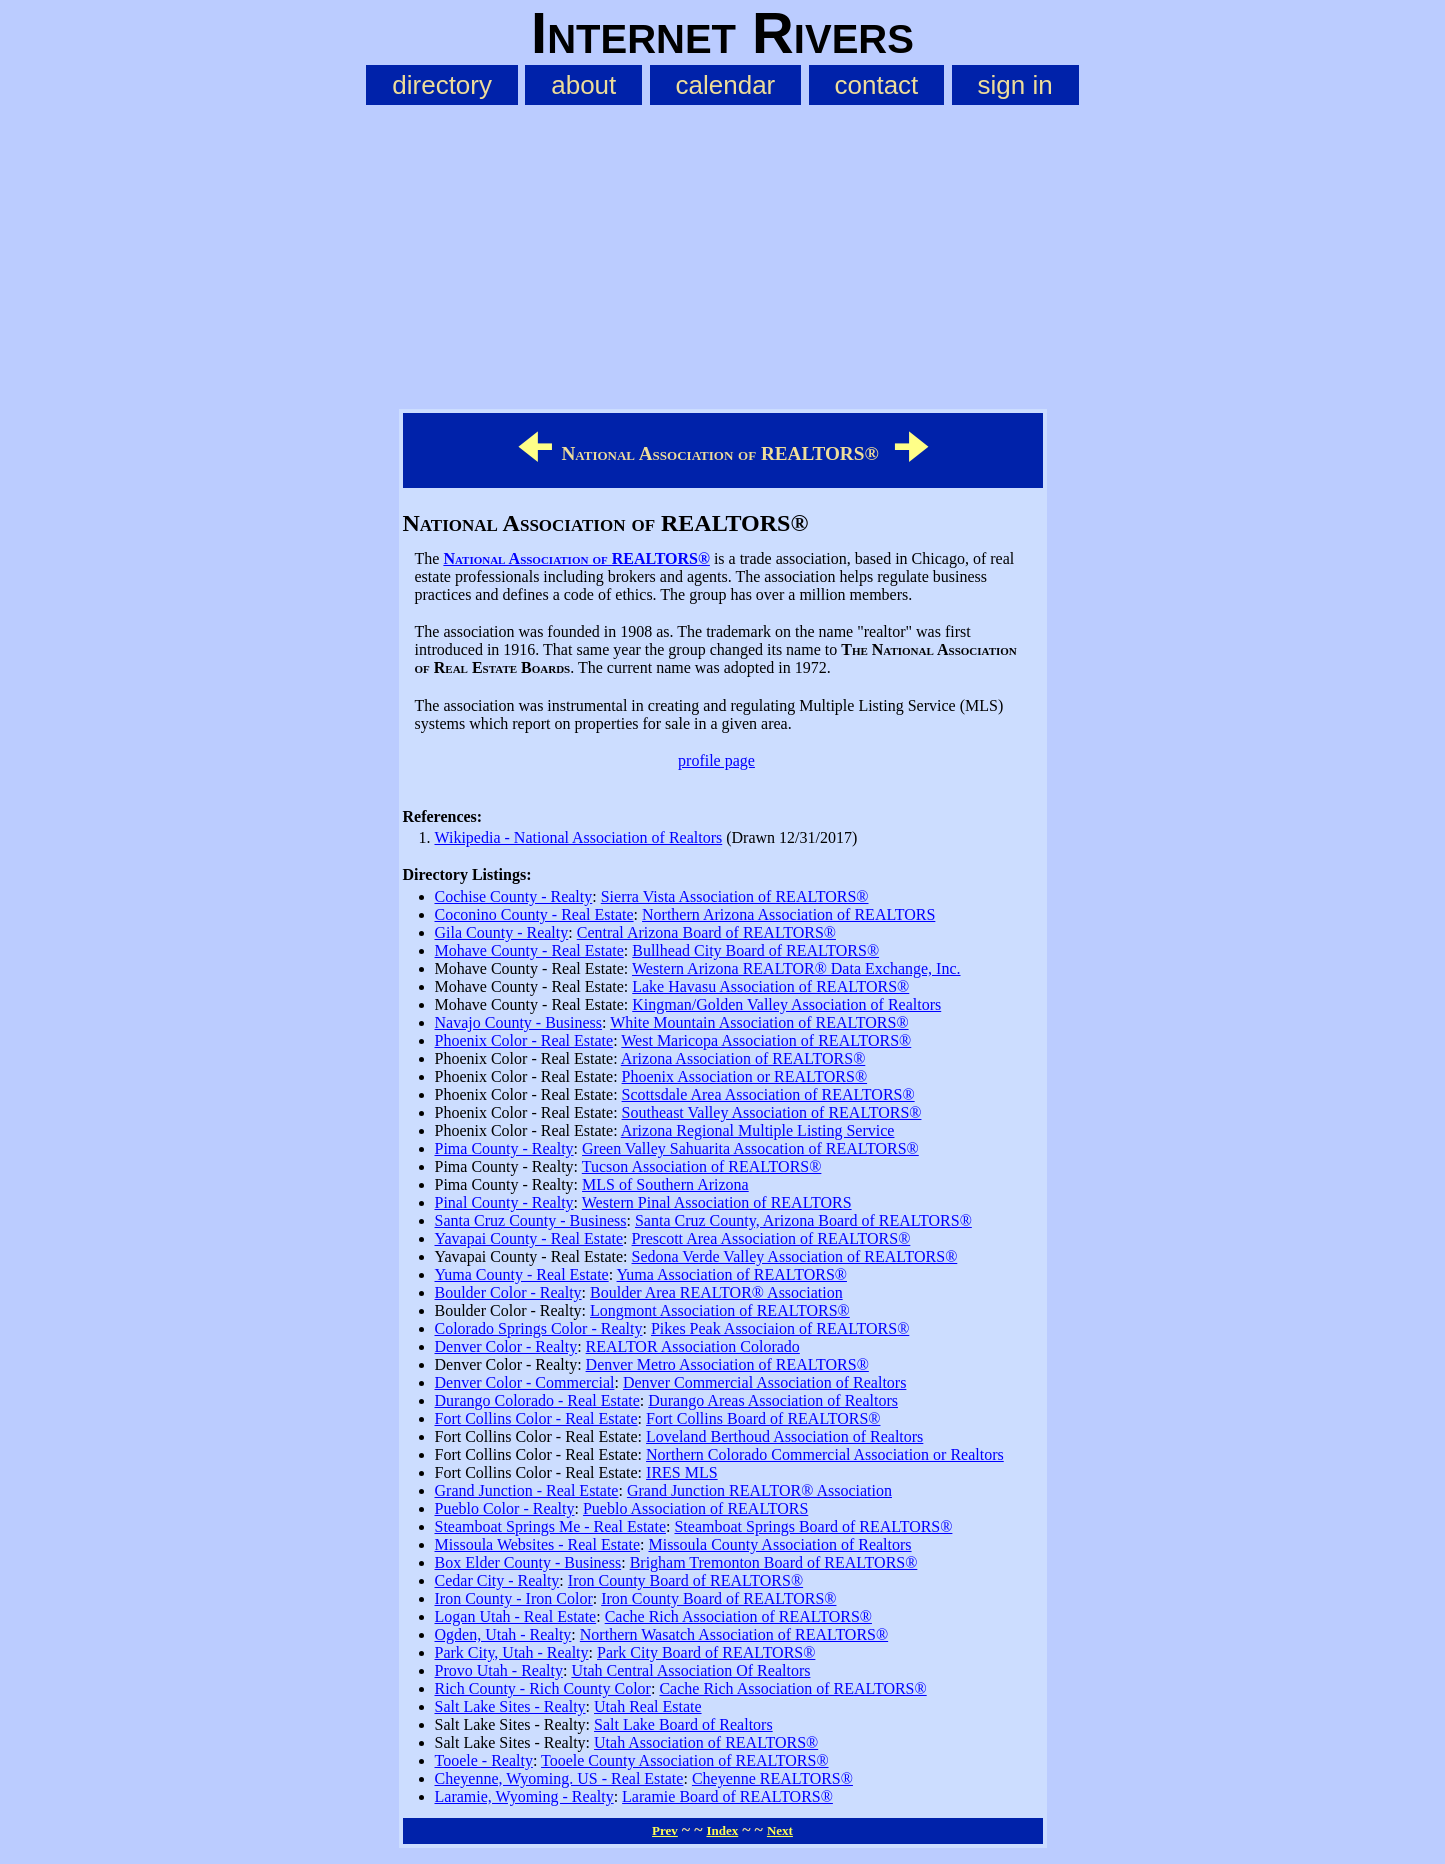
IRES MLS (682, 1472)
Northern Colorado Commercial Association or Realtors (825, 1454)
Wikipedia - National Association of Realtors (579, 837)
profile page (716, 760)
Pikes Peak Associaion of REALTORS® (780, 1328)
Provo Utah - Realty (499, 1670)
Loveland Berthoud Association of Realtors (784, 1436)
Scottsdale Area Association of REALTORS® (768, 1094)
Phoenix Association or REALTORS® (745, 1076)
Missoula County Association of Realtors (779, 1544)
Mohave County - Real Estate (529, 950)
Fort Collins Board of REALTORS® (763, 1418)
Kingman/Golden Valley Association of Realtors (786, 1004)
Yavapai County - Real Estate (529, 1238)
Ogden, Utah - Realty (503, 1634)
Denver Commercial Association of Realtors (764, 1382)
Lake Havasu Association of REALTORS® (770, 986)
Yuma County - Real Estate (522, 1274)
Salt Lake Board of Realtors (683, 1724)
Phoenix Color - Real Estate (524, 1040)
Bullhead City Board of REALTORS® (755, 950)
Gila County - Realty (502, 932)
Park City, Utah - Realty (512, 1652)
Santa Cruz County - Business (531, 1220)
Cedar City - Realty (497, 1580)
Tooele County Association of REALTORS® (684, 1760)
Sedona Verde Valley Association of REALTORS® (795, 1256)
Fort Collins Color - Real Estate (536, 1418)
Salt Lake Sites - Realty (510, 1706)
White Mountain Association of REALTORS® (759, 1022)
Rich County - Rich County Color (543, 1688)
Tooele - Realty (484, 1760)
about (583, 85)
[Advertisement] (723, 253)
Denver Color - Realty (506, 1346)
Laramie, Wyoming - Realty (524, 1796)
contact (877, 85)
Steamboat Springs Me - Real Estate (551, 1526)
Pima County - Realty (504, 1148)
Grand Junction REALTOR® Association (759, 1490)
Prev (665, 1830)
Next (780, 1830)
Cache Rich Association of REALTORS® (738, 1616)
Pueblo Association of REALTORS (695, 1508)
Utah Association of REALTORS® (706, 1742)
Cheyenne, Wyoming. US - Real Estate (559, 1778)
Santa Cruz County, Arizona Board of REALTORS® (803, 1220)
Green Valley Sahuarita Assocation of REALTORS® (750, 1148)
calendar (726, 85)
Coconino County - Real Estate (534, 914)
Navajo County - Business (519, 1022)
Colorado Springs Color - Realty (539, 1328)
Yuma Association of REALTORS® (732, 1274)
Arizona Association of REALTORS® (743, 1058)
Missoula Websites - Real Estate (538, 1544)
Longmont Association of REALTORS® (720, 1310)
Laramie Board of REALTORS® (727, 1796)
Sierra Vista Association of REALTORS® (735, 896)
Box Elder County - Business (528, 1562)
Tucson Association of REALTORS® (702, 1166)
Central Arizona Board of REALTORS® (706, 932)
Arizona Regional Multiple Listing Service (758, 1130)
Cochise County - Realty (514, 896)
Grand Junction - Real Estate (527, 1490)
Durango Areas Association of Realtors (773, 1400)
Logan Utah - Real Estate (516, 1616)
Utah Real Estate (648, 1706)
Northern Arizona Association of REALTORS (788, 914)
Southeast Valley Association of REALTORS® (772, 1112)
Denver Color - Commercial (525, 1382)
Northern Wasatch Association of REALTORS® (734, 1634)
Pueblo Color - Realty (505, 1508)
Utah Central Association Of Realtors (690, 1670)
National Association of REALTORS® (576, 558)
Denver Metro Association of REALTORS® (727, 1364)
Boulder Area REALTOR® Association (716, 1292)
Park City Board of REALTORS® (706, 1652)
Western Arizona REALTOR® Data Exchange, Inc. (796, 968)
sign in (1015, 85)
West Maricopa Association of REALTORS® (766, 1040)
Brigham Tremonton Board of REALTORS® (774, 1562)
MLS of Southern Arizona (665, 1184)
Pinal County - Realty (504, 1202)
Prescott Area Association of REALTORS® (771, 1238)
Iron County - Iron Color (514, 1598)
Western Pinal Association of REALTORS (717, 1202)
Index (722, 1830)
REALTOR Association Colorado (693, 1346)
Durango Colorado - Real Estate (537, 1400)
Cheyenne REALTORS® (772, 1778)
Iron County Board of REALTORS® (685, 1580)
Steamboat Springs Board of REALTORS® (813, 1526)
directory (442, 85)
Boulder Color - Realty (508, 1292)
